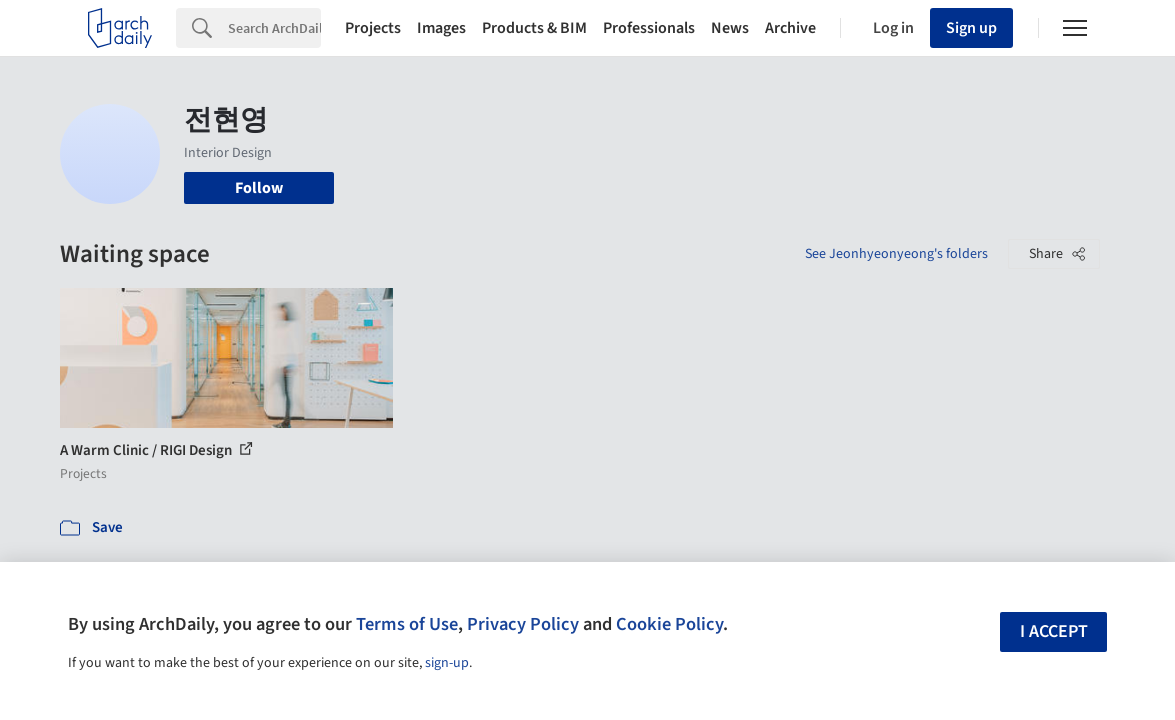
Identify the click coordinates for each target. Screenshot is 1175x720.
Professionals (649, 28)
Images (441, 28)
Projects (373, 28)
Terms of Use (407, 624)
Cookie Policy (669, 624)
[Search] (274, 28)
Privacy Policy (523, 624)
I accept (1054, 631)
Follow (259, 188)
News (730, 28)
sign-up (447, 663)
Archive (790, 28)
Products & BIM (534, 28)
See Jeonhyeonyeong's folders (896, 254)
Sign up (971, 28)
